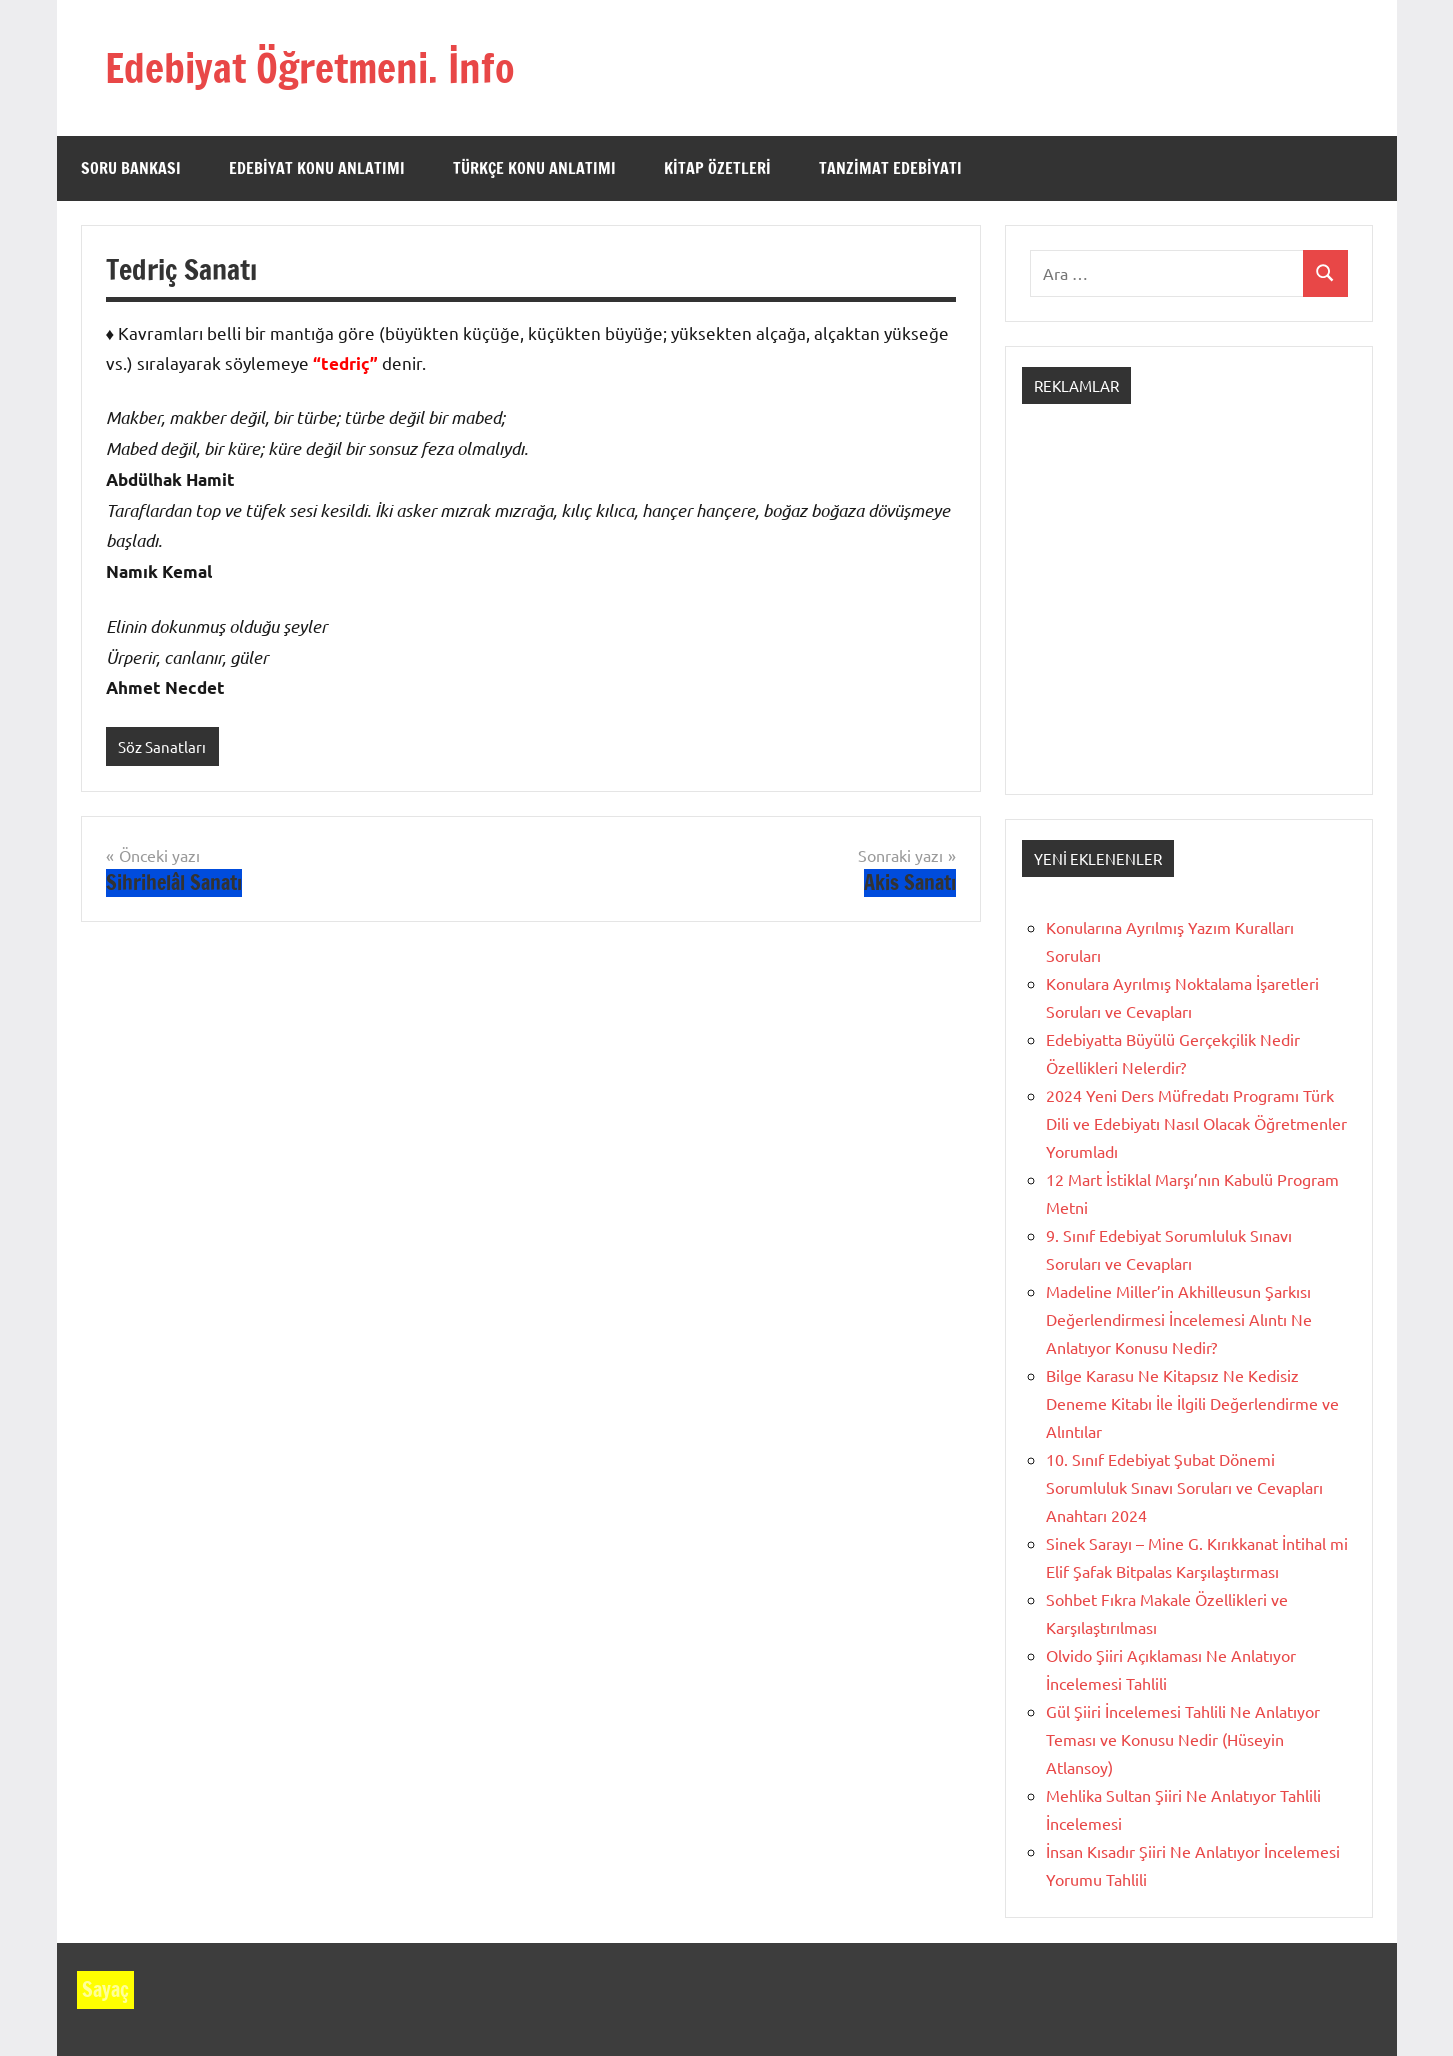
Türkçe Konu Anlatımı (534, 168)
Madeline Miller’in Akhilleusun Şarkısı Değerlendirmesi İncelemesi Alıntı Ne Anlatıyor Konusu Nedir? (1179, 1319)
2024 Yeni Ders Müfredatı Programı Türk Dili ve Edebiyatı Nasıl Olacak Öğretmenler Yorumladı (1196, 1123)
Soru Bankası (131, 168)
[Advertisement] (1189, 617)
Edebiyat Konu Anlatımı (317, 168)
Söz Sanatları (162, 746)
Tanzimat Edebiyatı (890, 168)
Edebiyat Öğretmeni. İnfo (310, 67)
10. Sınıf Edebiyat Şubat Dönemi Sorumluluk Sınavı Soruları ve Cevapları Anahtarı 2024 (1184, 1487)
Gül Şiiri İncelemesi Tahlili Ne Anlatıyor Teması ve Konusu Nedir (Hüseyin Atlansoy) (1183, 1739)
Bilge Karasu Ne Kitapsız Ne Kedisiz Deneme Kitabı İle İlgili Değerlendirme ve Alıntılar (1192, 1403)
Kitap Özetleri (717, 168)
